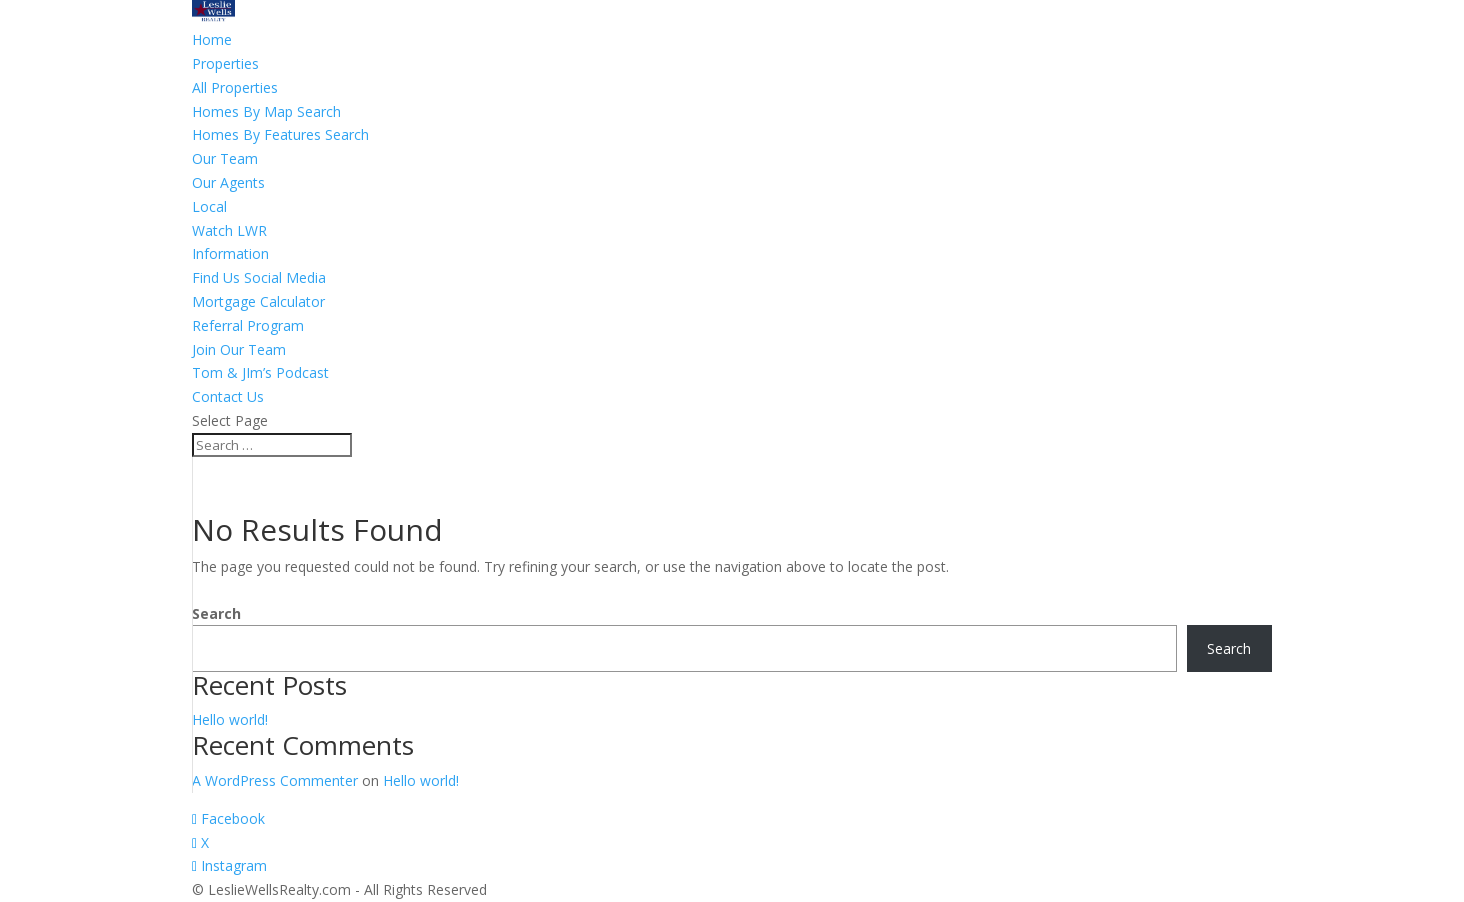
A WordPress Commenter (275, 780)
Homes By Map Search (266, 111)
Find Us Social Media (259, 277)
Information (230, 253)
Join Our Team (239, 349)
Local (209, 206)
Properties (225, 63)
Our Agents (228, 182)
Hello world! (230, 719)
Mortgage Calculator (258, 301)
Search (216, 613)
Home (212, 39)
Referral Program (248, 325)
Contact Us (228, 396)
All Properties (235, 87)
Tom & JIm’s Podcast (260, 372)
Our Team (225, 158)
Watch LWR (229, 230)
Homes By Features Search (280, 134)
